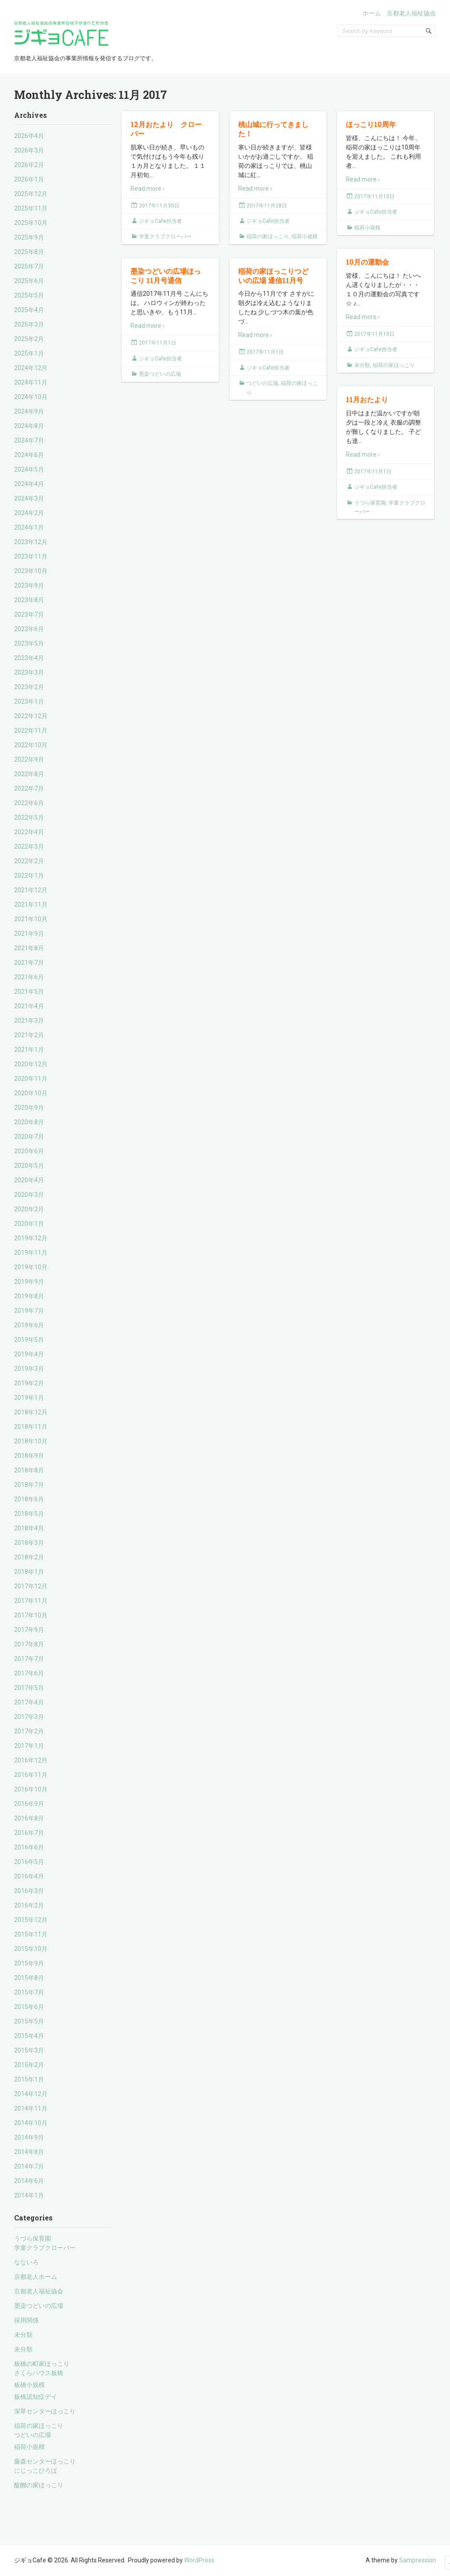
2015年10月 (30, 1948)
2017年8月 (29, 1644)
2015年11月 (30, 1934)
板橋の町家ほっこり (41, 2363)
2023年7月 (29, 614)
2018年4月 (29, 1528)
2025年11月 (30, 208)
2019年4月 (29, 1354)
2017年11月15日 (374, 196)
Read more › (147, 188)
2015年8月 (29, 1977)
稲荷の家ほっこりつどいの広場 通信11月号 (273, 275)
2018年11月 (30, 1426)
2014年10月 (30, 2122)
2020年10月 (30, 1093)
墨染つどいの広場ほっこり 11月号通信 (166, 275)
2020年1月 (29, 1223)
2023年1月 (29, 701)
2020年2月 (29, 1209)
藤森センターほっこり (45, 2461)
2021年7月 (29, 962)
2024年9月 (29, 411)
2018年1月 (29, 1571)
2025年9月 (29, 237)
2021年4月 (29, 1006)
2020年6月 (29, 1151)
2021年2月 (29, 1035)
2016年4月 (29, 1876)
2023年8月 (29, 599)
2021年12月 (30, 890)
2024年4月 (29, 483)
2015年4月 (29, 2035)
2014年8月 (29, 2151)
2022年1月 (29, 875)
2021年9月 (29, 933)
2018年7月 (29, 1484)
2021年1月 (29, 1049)
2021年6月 (29, 977)
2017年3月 (29, 1716)
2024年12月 (30, 367)
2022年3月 (29, 846)
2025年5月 (29, 295)
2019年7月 (29, 1310)
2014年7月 (29, 2166)
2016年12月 (30, 1760)
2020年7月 (29, 1136)
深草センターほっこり (45, 2411)
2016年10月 (30, 1789)
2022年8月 (29, 774)
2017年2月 (29, 1731)
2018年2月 (29, 1557)
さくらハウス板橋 (38, 2372)
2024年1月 (29, 527)
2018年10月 (30, 1441)
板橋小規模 (29, 2384)
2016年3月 (29, 1890)
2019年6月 (29, 1325)
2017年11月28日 (267, 206)
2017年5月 (29, 1687)
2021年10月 (30, 919)
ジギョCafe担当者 (160, 221)
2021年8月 (29, 948)
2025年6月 (29, 280)
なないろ (26, 2262)
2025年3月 (29, 324)
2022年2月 (29, 861)
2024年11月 (30, 382)
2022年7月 (29, 788)
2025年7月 (29, 266)
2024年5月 (29, 469)
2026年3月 (29, 150)
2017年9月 (29, 1629)
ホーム (372, 13)
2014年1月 (29, 2195)
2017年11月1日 (157, 343)
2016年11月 (30, 1774)
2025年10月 (30, 222)
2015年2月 (29, 2064)
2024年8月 (29, 425)
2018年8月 (29, 1470)
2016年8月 (29, 1818)
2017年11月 (30, 1600)
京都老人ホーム (35, 2276)
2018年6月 (29, 1499)
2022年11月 (30, 730)
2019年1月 (29, 1397)
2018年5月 (29, 1513)
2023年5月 (29, 643)
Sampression (417, 2560)
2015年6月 (29, 2006)
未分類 (23, 2334)
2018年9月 (29, 1455)
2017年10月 (30, 1615)
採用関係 (26, 2320)
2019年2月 (29, 1383)
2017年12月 (30, 1586)
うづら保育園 (32, 2238)
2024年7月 (29, 440)
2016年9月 (29, 1803)
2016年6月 (29, 1847)
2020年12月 (30, 1064)
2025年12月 (30, 193)
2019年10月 (30, 1267)
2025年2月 (29, 338)
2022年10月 (30, 744)
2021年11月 (30, 904)
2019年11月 (30, 1252)
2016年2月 (29, 1905)
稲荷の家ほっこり (38, 2425)
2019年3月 (29, 1368)
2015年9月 (29, 1963)
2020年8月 (29, 1122)
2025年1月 (29, 353)
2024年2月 (29, 512)
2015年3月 (29, 2050)
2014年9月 (29, 2137)
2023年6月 (29, 628)
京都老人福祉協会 (411, 13)
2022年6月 (29, 803)
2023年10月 (30, 570)
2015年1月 (29, 2079)
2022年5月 (29, 817)
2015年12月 (30, 1919)
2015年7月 (29, 1992)
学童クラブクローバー (45, 2247)
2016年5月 (29, 1861)
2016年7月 (29, 1832)
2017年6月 (29, 1673)
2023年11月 (30, 556)
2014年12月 (30, 2093)
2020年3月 (29, 1194)
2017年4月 (29, 1702)
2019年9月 (29, 1281)
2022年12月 (30, 715)
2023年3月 (29, 672)
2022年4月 (29, 832)
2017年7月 (29, 1658)
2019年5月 (29, 1339)
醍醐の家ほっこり (38, 2485)
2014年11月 (30, 2108)
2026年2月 (29, 164)
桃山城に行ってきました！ (273, 129)
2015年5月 (29, 2021)
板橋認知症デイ (35, 2396)
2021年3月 (29, 1020)
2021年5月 (29, 991)
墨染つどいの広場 (38, 2305)
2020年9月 (29, 1107)
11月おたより (367, 399)
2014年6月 (29, 2180)
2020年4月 (29, 1180)
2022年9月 (29, 759)
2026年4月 (29, 135)
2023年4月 (29, 657)
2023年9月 (29, 585)
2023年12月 (30, 541)
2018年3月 (29, 1542)
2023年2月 (29, 686)
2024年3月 (29, 498)
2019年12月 (30, 1238)
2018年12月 (30, 1412)
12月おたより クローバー (166, 129)
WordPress (199, 2560)
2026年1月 (29, 179)
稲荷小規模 (29, 2446)
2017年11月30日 (159, 206)
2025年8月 (29, 251)
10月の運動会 (367, 261)
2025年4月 (29, 309)
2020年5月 (29, 1165)
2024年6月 (29, 454)
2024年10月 (30, 396)
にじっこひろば (35, 2470)
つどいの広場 (32, 2434)
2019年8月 (29, 1296)
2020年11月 (30, 1078)
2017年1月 (29, 1745)
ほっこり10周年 (371, 124)
